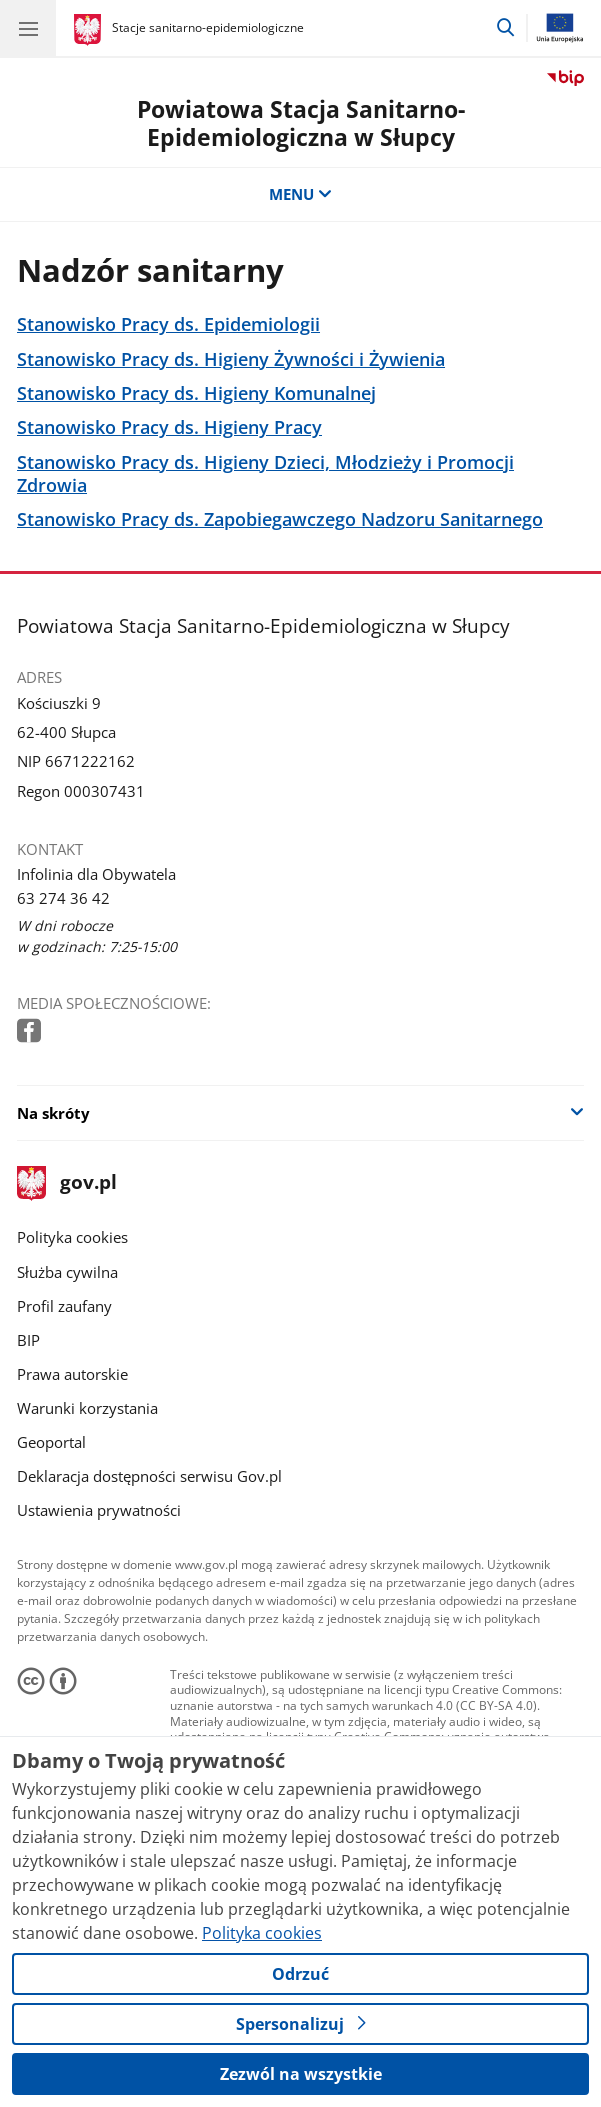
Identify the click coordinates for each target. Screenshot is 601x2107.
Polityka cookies (72, 1237)
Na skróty (53, 1113)
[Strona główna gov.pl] (90, 30)
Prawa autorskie (72, 1374)
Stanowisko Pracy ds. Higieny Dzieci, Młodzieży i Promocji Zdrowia (265, 474)
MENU (300, 194)
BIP (28, 1340)
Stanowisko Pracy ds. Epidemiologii (168, 324)
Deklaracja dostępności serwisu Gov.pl (149, 1476)
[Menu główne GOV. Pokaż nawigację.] (28, 28)
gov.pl (67, 1183)
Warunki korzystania (87, 1408)
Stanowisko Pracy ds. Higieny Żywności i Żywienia (231, 359)
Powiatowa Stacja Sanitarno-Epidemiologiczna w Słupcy (301, 123)
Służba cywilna (67, 1272)
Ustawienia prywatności (99, 1510)
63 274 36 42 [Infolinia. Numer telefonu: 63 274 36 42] (63, 898)
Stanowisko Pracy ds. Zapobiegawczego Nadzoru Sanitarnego (280, 519)
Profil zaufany (64, 1306)
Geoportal (51, 1442)
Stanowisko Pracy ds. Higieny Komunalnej (196, 393)
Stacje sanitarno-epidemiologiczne (208, 27)
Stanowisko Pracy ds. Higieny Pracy (169, 427)
